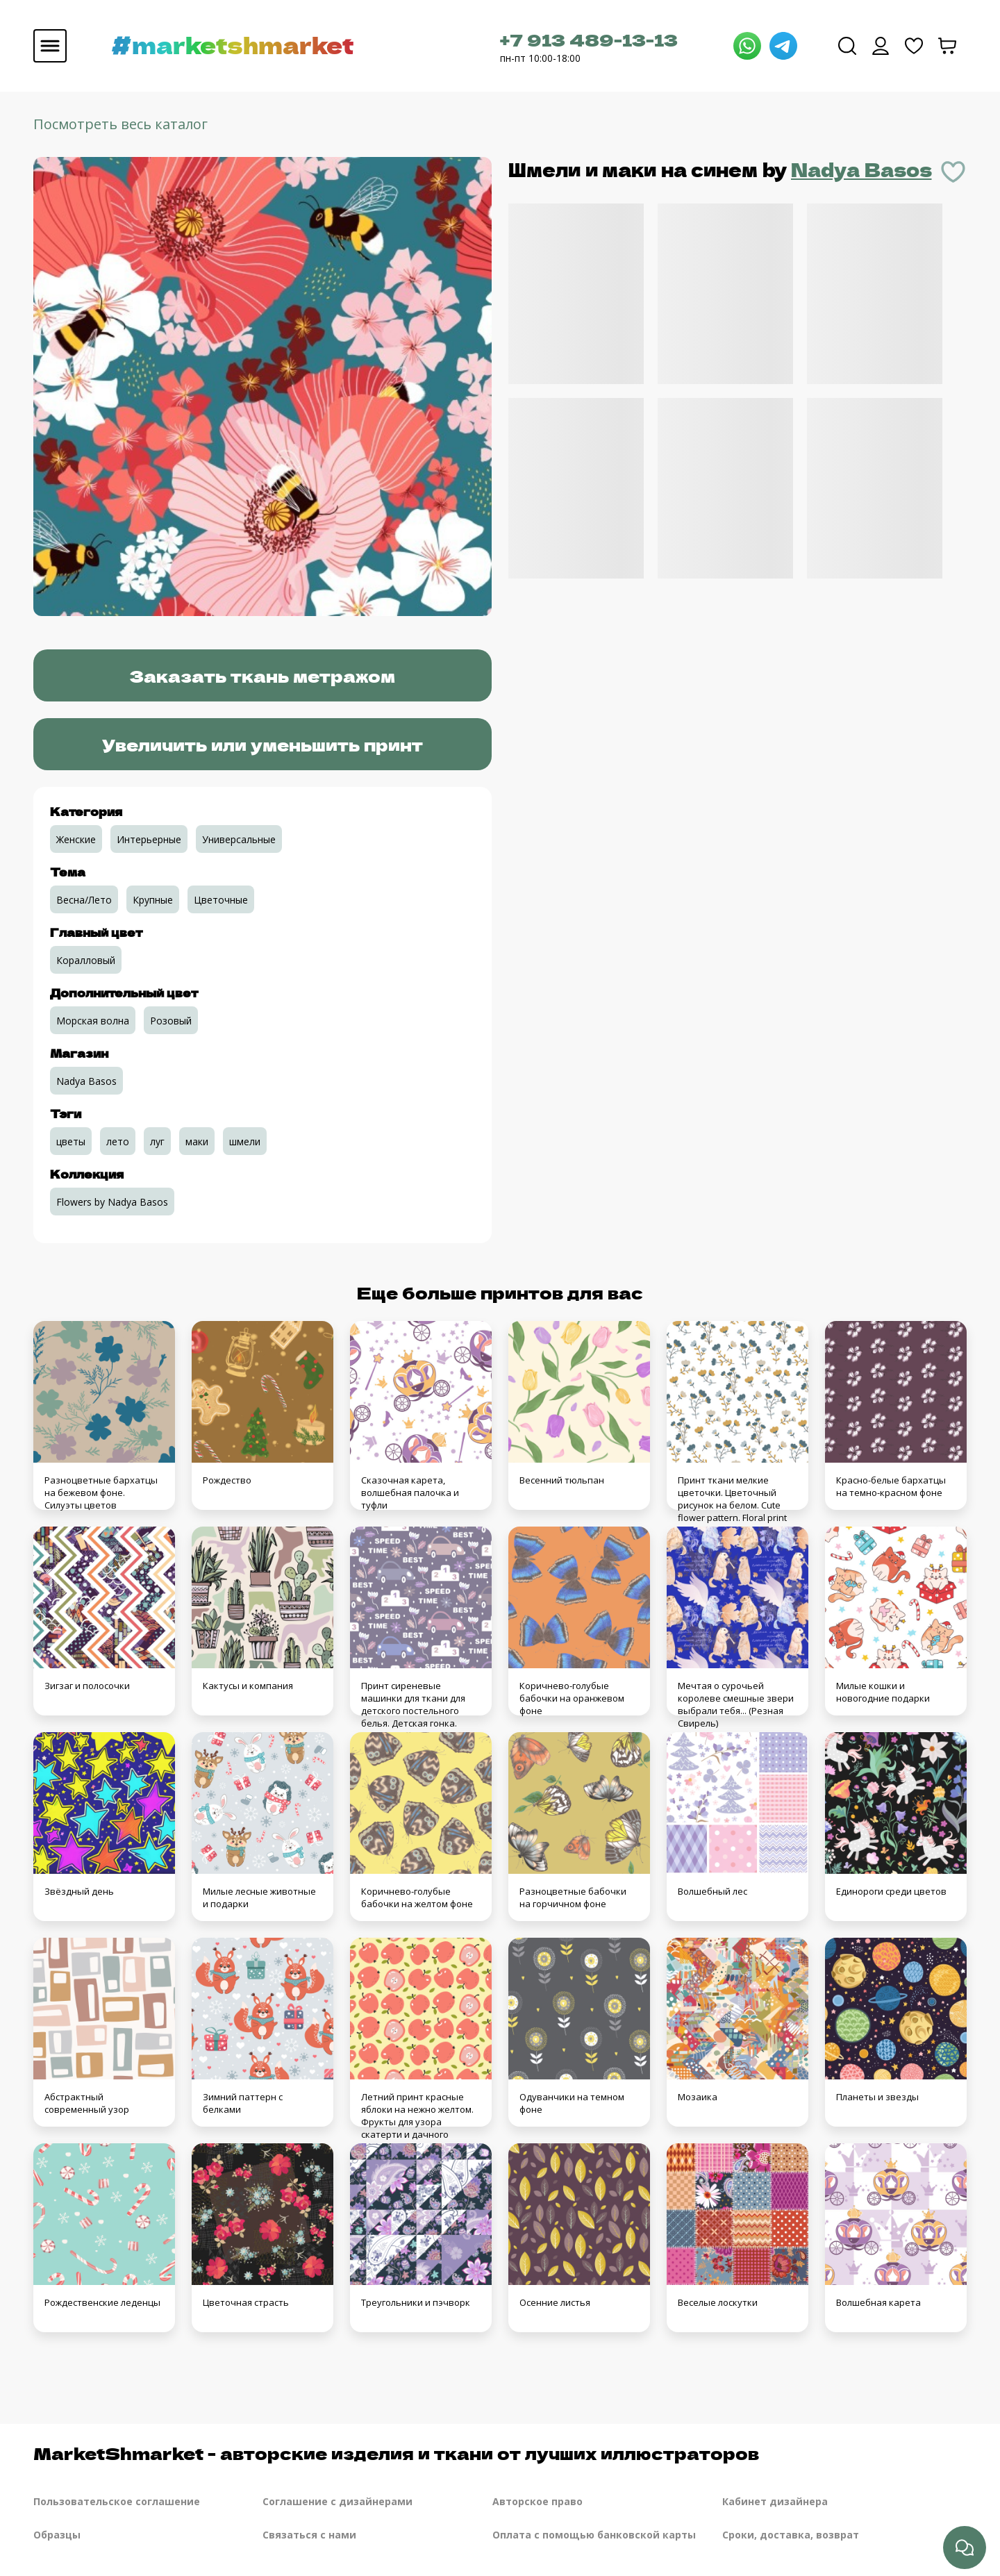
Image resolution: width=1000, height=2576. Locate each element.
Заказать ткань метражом (262, 675)
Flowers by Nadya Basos (112, 1201)
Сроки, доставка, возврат (790, 2534)
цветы (70, 1141)
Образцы (57, 2534)
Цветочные (221, 899)
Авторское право (537, 2501)
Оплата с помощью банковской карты (594, 2534)
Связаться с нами (309, 2534)
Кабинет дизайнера (775, 2501)
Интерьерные (149, 839)
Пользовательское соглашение (116, 2501)
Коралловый (85, 960)
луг (157, 1141)
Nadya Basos (861, 169)
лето (117, 1141)
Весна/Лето (84, 899)
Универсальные (239, 839)
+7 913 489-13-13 (589, 39)
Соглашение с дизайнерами (337, 2501)
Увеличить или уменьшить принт (262, 744)
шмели (244, 1141)
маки (196, 1141)
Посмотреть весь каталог (120, 124)
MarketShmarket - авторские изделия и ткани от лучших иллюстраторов (396, 2453)
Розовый (171, 1020)
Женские (76, 839)
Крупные (153, 899)
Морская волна (92, 1020)
